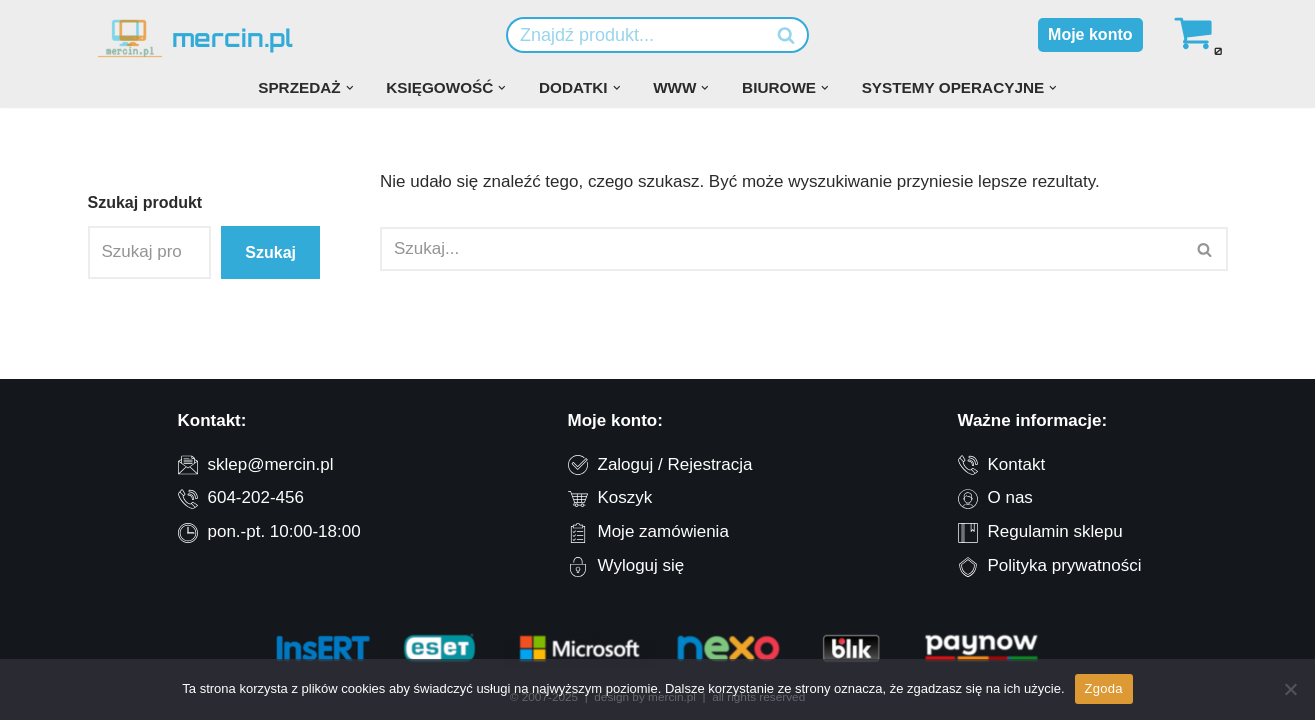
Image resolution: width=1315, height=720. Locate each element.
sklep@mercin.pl (271, 464)
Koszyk (625, 497)
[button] (350, 88)
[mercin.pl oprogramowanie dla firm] (195, 38)
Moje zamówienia (663, 531)
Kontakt (1017, 464)
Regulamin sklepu (1055, 531)
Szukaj (270, 252)
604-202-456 (256, 497)
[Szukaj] (635, 35)
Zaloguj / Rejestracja (675, 464)
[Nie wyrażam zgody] (1290, 689)
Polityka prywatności (1065, 565)
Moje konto (1090, 34)
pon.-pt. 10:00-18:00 (284, 531)
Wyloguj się (641, 565)
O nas (1010, 497)
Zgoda (1104, 688)
